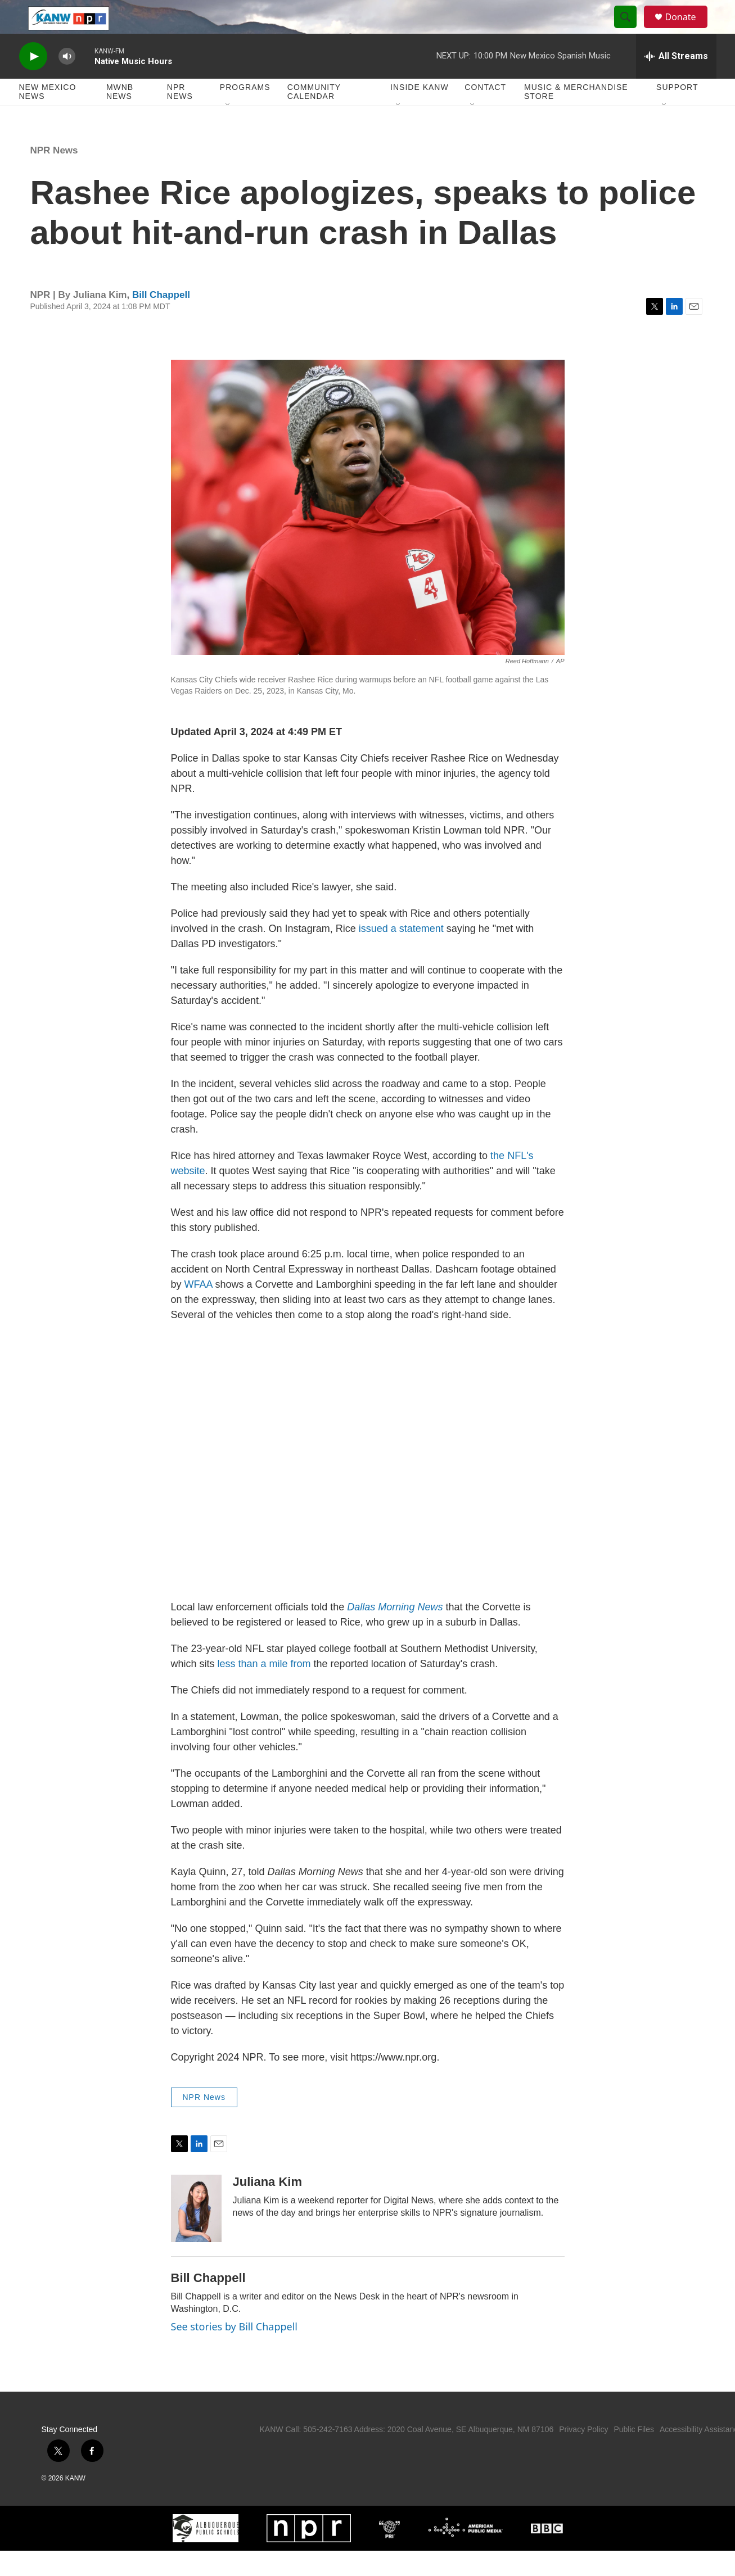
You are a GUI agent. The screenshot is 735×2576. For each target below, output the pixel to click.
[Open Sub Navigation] (228, 130)
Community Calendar (314, 117)
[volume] (66, 81)
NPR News (180, 117)
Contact (485, 112)
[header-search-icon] (631, 30)
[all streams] (676, 81)
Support (677, 112)
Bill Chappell (161, 320)
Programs (245, 112)
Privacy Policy (583, 2454)
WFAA (198, 1309)
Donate (687, 29)
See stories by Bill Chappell (234, 2351)
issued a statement (400, 953)
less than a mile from (264, 1689)
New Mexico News (47, 117)
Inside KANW (419, 112)
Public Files (634, 2454)
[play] (33, 81)
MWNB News (119, 117)
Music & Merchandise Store (576, 117)
